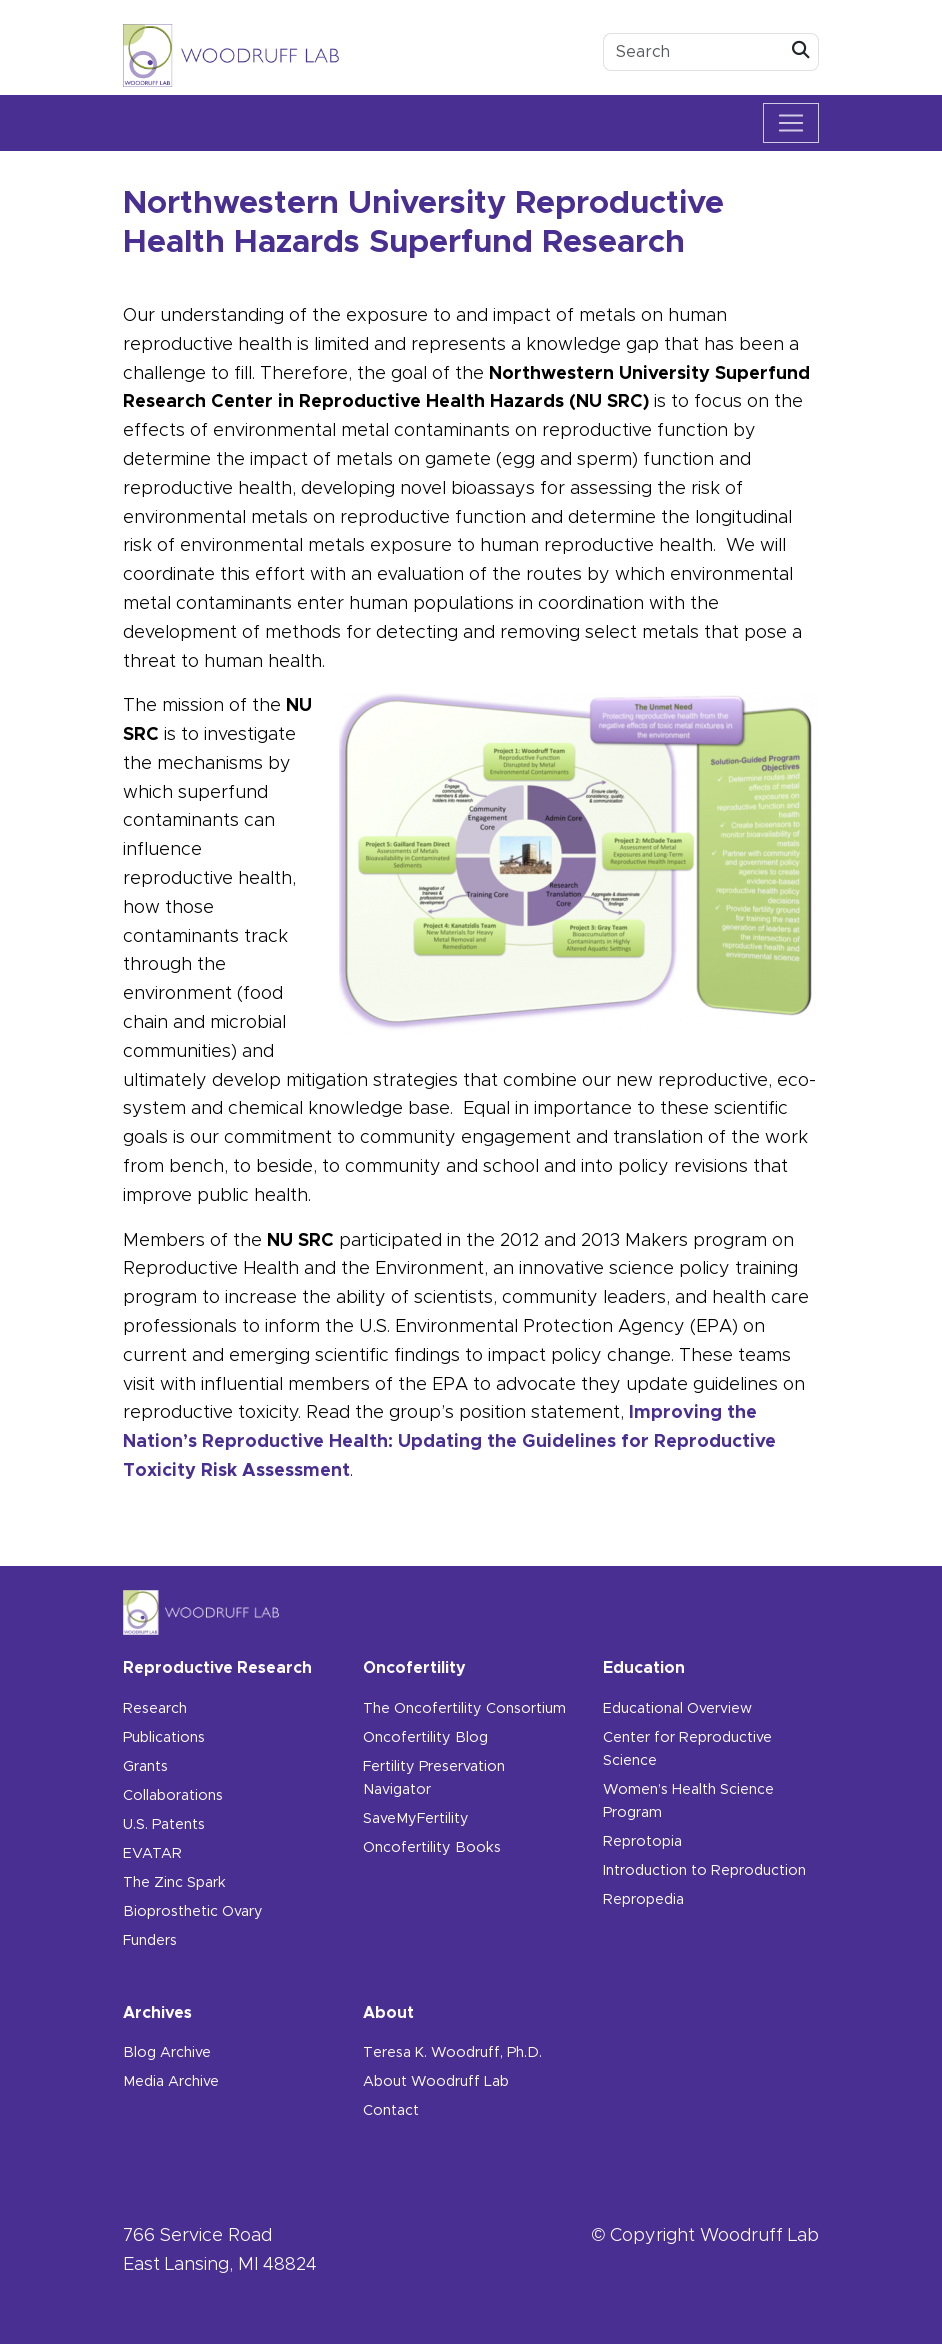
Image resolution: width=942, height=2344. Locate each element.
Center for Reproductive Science (687, 1749)
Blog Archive (167, 2053)
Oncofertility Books (432, 1848)
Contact (391, 2111)
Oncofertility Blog (425, 1738)
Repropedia (643, 1900)
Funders (150, 1941)
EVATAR (152, 1854)
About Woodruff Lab (436, 2082)
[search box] (694, 52)
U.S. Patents (164, 1825)
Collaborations (173, 1796)
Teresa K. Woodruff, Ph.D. (452, 2053)
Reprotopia (642, 1842)
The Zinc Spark (174, 1883)
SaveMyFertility (416, 1819)
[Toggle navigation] (791, 123)
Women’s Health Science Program (688, 1801)
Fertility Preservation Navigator (434, 1778)
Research (155, 1709)
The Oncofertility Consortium (464, 1709)
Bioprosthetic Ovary (193, 1912)
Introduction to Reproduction (704, 1871)
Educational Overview (677, 1709)
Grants (145, 1767)
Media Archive (171, 2082)
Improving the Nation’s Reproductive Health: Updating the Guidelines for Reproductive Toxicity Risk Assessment (449, 1442)
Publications (164, 1738)
